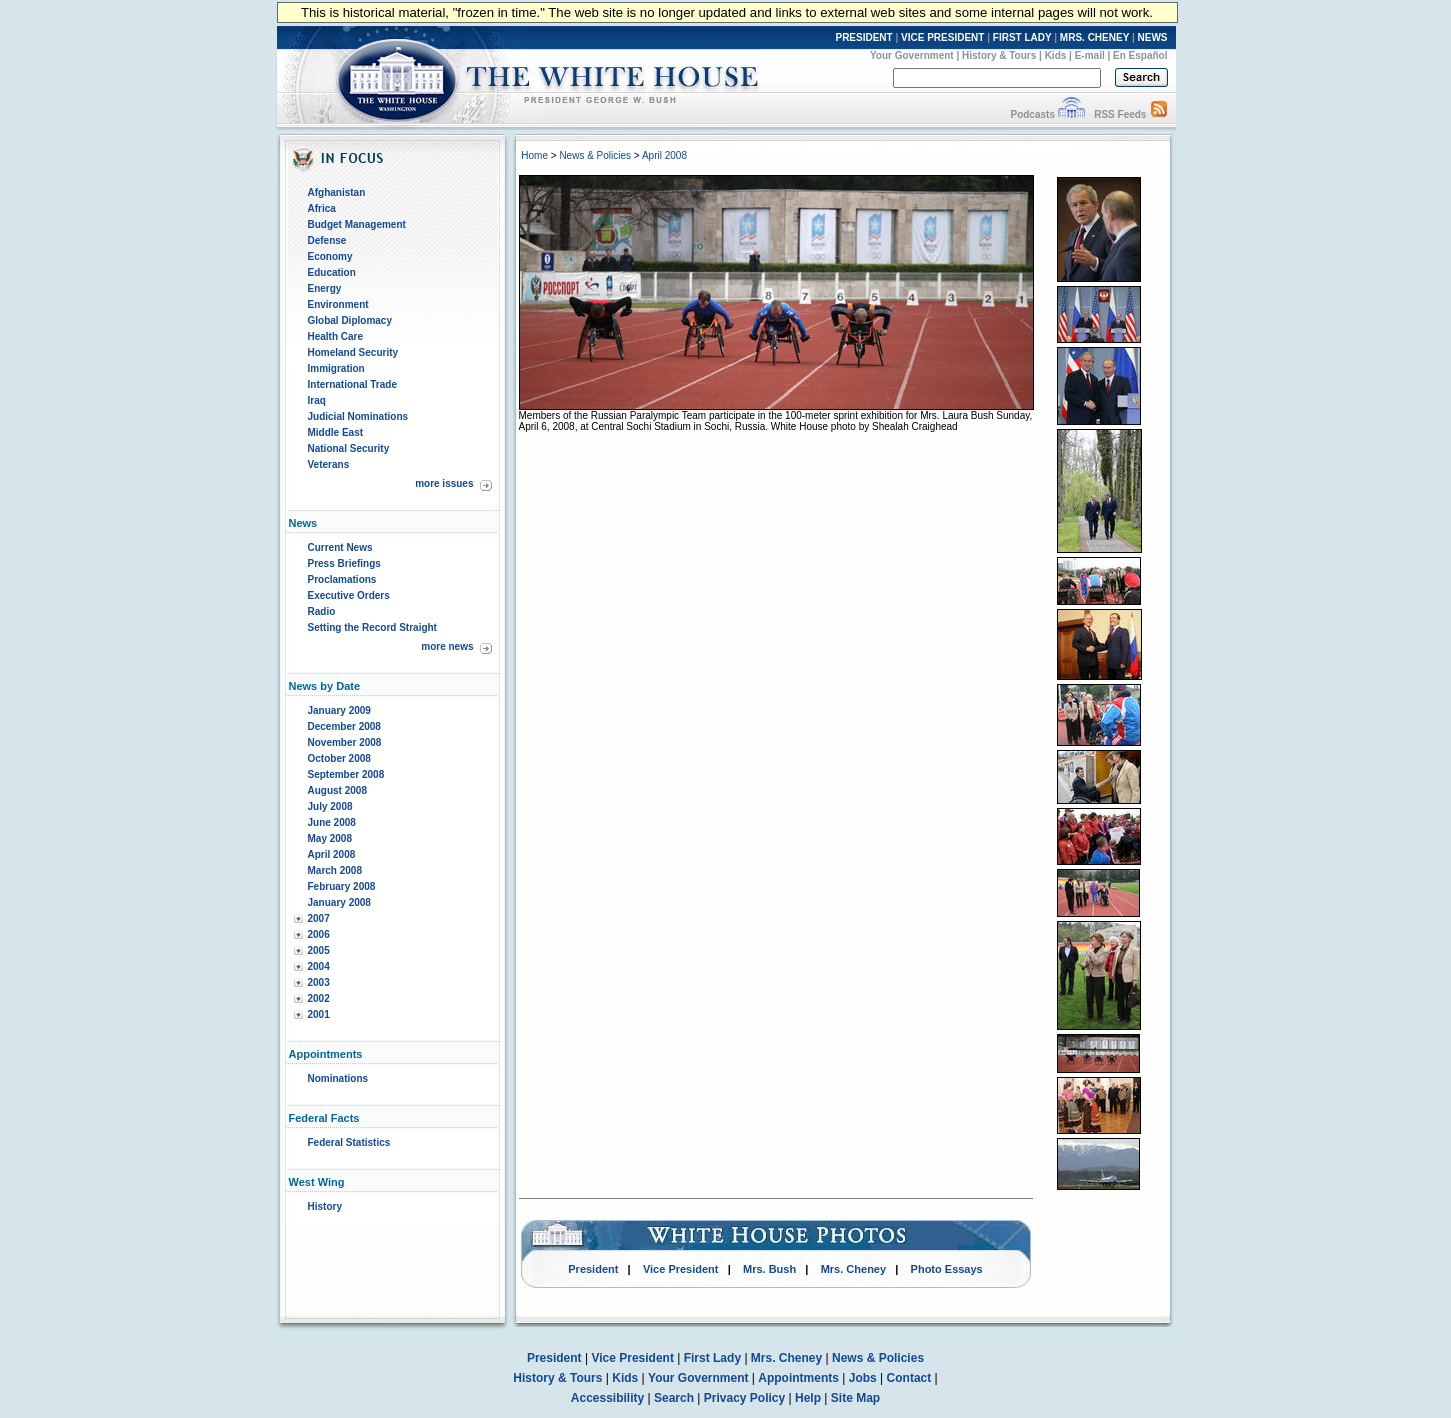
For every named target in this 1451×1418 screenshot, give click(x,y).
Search (674, 1398)
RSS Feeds (1120, 114)
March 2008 (335, 870)
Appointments (798, 1378)
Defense (327, 240)
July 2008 (330, 806)
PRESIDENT (863, 37)
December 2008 (344, 726)
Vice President (681, 1269)
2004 (319, 966)
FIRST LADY (1022, 37)
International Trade (352, 384)
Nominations (338, 1078)
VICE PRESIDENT (942, 37)
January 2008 (339, 902)
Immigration (336, 368)
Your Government (912, 55)
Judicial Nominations (358, 416)
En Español (1140, 55)
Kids (1056, 55)
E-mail (1090, 55)
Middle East (336, 432)
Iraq (317, 400)
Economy (330, 256)
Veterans (329, 464)
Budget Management (357, 224)
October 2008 (339, 758)
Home (534, 155)
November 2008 (345, 742)
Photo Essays (947, 1269)
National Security (349, 448)
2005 (319, 950)
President (593, 1269)
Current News (340, 547)
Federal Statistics (349, 1142)
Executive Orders (349, 595)
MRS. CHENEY (1094, 37)
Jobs (863, 1378)
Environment (338, 304)
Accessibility (607, 1398)
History (325, 1206)
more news (447, 646)
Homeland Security (353, 352)
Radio (322, 611)
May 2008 (330, 838)
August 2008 (337, 790)
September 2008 (346, 774)
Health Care (336, 336)
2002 (319, 998)
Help (808, 1398)
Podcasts (1032, 114)
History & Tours (999, 55)
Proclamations (342, 579)
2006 (319, 934)
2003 (319, 982)
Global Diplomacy (350, 320)
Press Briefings (344, 563)
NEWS (1153, 37)
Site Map (855, 1398)
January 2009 (339, 710)
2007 (319, 918)
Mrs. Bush (769, 1269)
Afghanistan (337, 192)
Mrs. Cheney (853, 1269)
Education (332, 272)
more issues (444, 483)
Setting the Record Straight (372, 627)
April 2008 (332, 854)
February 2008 (342, 886)
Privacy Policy (744, 1398)
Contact (909, 1378)
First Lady (712, 1358)
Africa (322, 208)
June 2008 (332, 822)
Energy (325, 288)
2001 (319, 1014)
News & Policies (595, 155)
